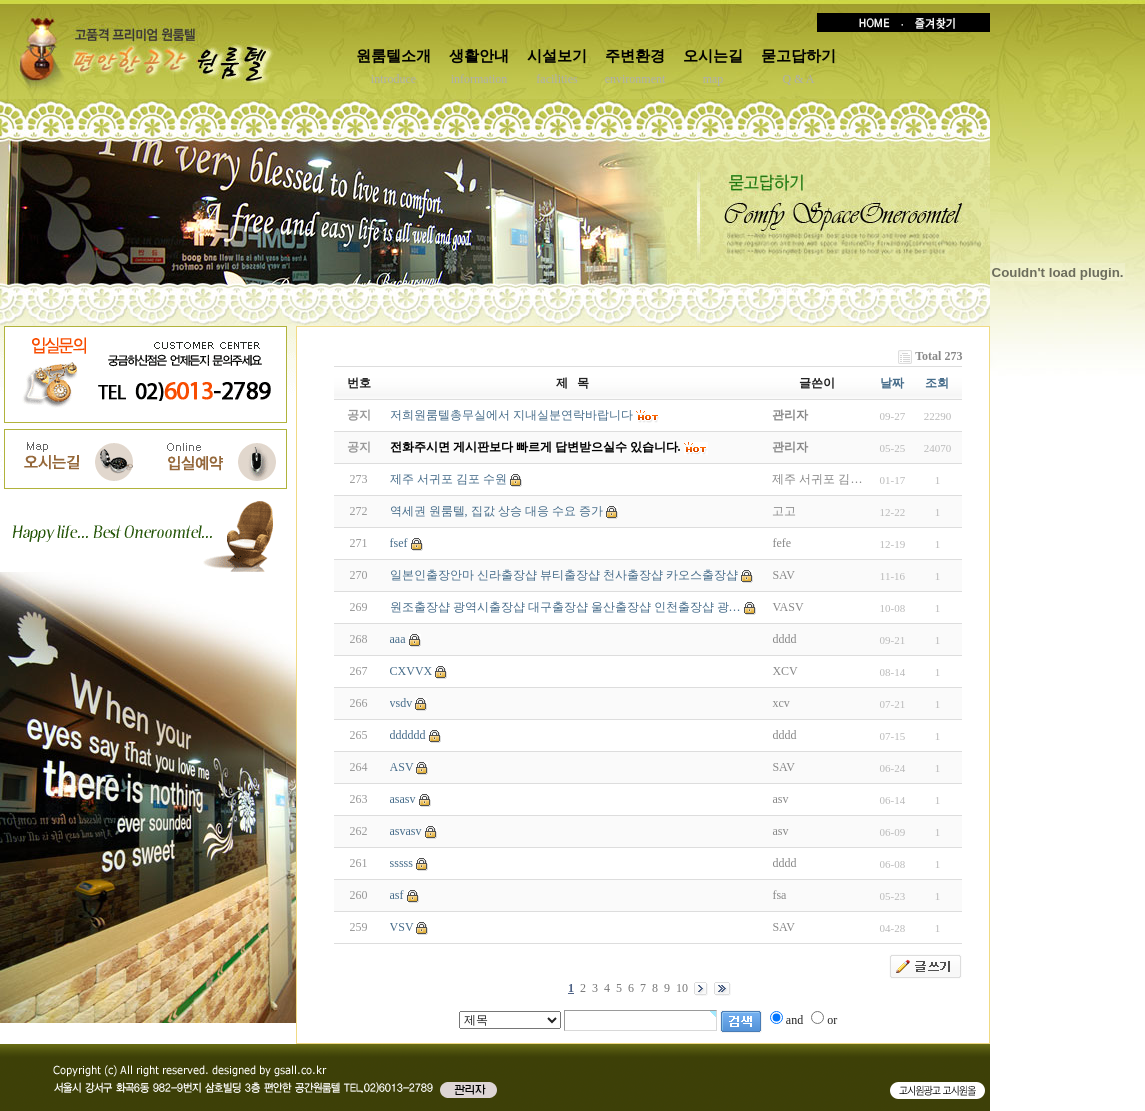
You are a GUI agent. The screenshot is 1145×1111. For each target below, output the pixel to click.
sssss (401, 863)
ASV (402, 767)
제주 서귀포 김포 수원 (448, 479)
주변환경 (635, 56)
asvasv (406, 831)
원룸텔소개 (393, 56)
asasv (403, 799)
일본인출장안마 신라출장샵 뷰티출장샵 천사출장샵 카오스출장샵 (564, 575)
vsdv (401, 703)
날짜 (892, 383)
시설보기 (557, 56)
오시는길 (713, 56)
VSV (402, 927)
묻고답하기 (798, 56)
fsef (399, 543)
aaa (398, 639)
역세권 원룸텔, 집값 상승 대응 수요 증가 (496, 511)
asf (397, 895)
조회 (937, 383)
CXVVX (411, 671)
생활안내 (479, 56)
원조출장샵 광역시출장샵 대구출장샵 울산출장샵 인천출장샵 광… (565, 607)
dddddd (408, 735)
